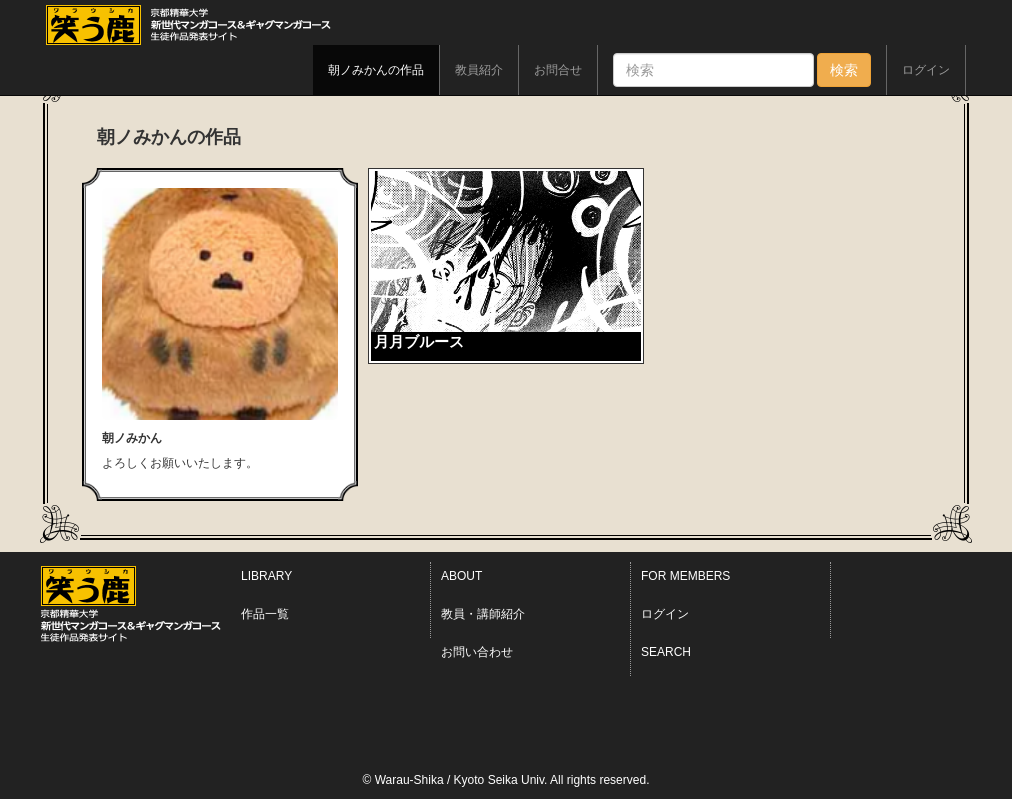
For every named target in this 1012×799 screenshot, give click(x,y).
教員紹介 (479, 70)
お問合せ (558, 70)
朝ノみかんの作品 (376, 70)
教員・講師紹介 (483, 614)
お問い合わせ (477, 652)
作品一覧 (265, 614)
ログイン (926, 70)
